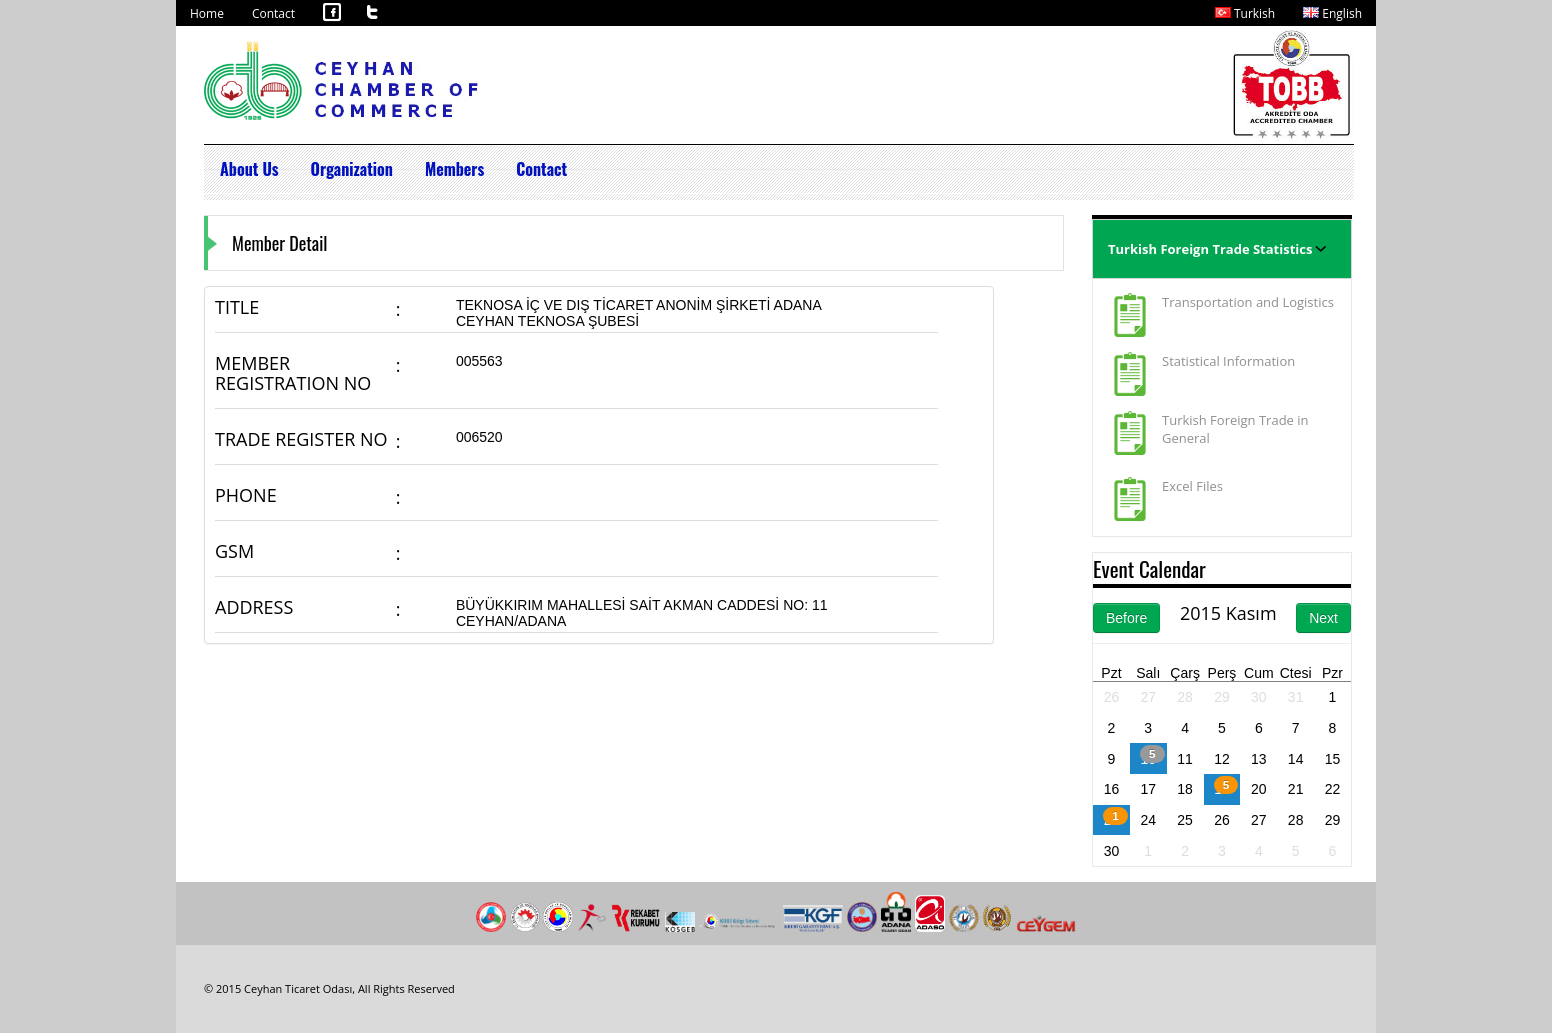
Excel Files (1192, 486)
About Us (249, 169)
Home (207, 13)
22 (1333, 789)
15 (1333, 759)
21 (1296, 789)
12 (1222, 759)
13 (1259, 759)
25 (1185, 820)
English (1332, 13)
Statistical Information (1228, 361)
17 (1148, 789)
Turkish (1245, 13)
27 (1148, 697)
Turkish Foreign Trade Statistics (1210, 249)
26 (1112, 697)
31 (1296, 697)
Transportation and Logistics (1248, 302)
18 (1185, 789)
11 (1185, 759)
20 (1259, 789)
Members (454, 169)
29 (1222, 697)
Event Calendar (1149, 568)
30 (1259, 697)
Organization (352, 169)
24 (1148, 820)
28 (1185, 697)
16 (1112, 789)
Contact (273, 13)
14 (1296, 759)
